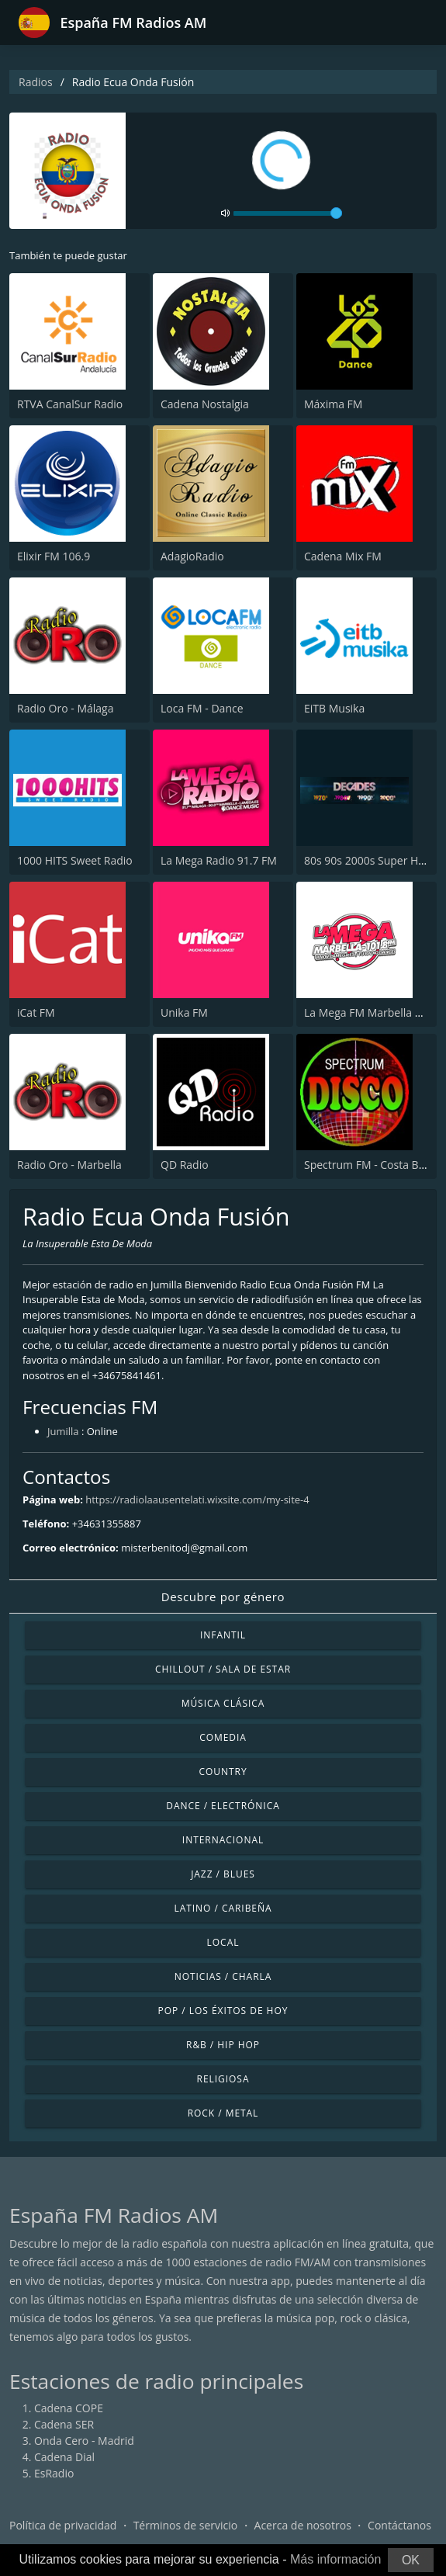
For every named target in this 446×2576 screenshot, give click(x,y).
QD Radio (185, 1164)
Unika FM (184, 1012)
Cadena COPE (68, 2408)
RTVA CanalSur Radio (70, 404)
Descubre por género (223, 1596)
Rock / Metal (223, 2113)
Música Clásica (223, 1703)
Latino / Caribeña (222, 1908)
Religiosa (223, 2078)
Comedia (223, 1737)
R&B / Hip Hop (223, 2044)
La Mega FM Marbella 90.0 (370, 1012)
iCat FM (36, 1012)
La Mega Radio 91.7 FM (219, 860)
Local (223, 1942)
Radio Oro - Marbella (69, 1164)
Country (223, 1771)
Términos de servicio (185, 2525)
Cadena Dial (64, 2456)
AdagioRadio (192, 556)
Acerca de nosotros (302, 2525)
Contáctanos (399, 2525)
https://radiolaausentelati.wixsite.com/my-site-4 (197, 1499)
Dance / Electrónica (222, 1805)
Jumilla (63, 1431)
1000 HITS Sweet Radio (75, 860)
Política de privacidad (62, 2525)
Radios (36, 82)
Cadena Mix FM (343, 556)
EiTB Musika (334, 708)
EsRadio (54, 2473)
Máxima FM (333, 404)
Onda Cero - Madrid (84, 2440)
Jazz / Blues (223, 1874)
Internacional (223, 1839)
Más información (335, 2559)
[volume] (287, 213)
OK (411, 2560)
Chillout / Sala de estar (223, 1669)
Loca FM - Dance (202, 708)
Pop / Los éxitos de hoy (223, 2010)
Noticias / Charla (223, 1976)
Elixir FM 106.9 (53, 556)
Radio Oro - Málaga (65, 708)
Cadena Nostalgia (205, 404)
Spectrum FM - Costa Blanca (374, 1164)
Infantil (223, 1635)
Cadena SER (64, 2424)
